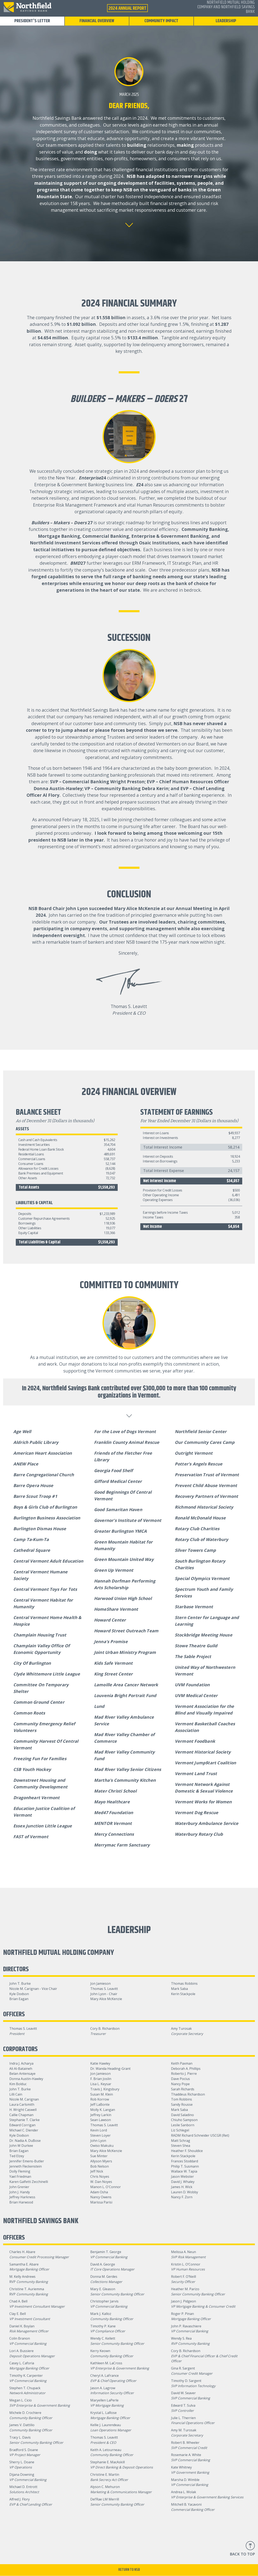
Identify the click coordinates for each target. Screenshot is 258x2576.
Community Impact (161, 20)
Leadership (226, 20)
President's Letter (32, 20)
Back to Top (242, 2554)
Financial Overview (96, 20)
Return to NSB (129, 2570)
